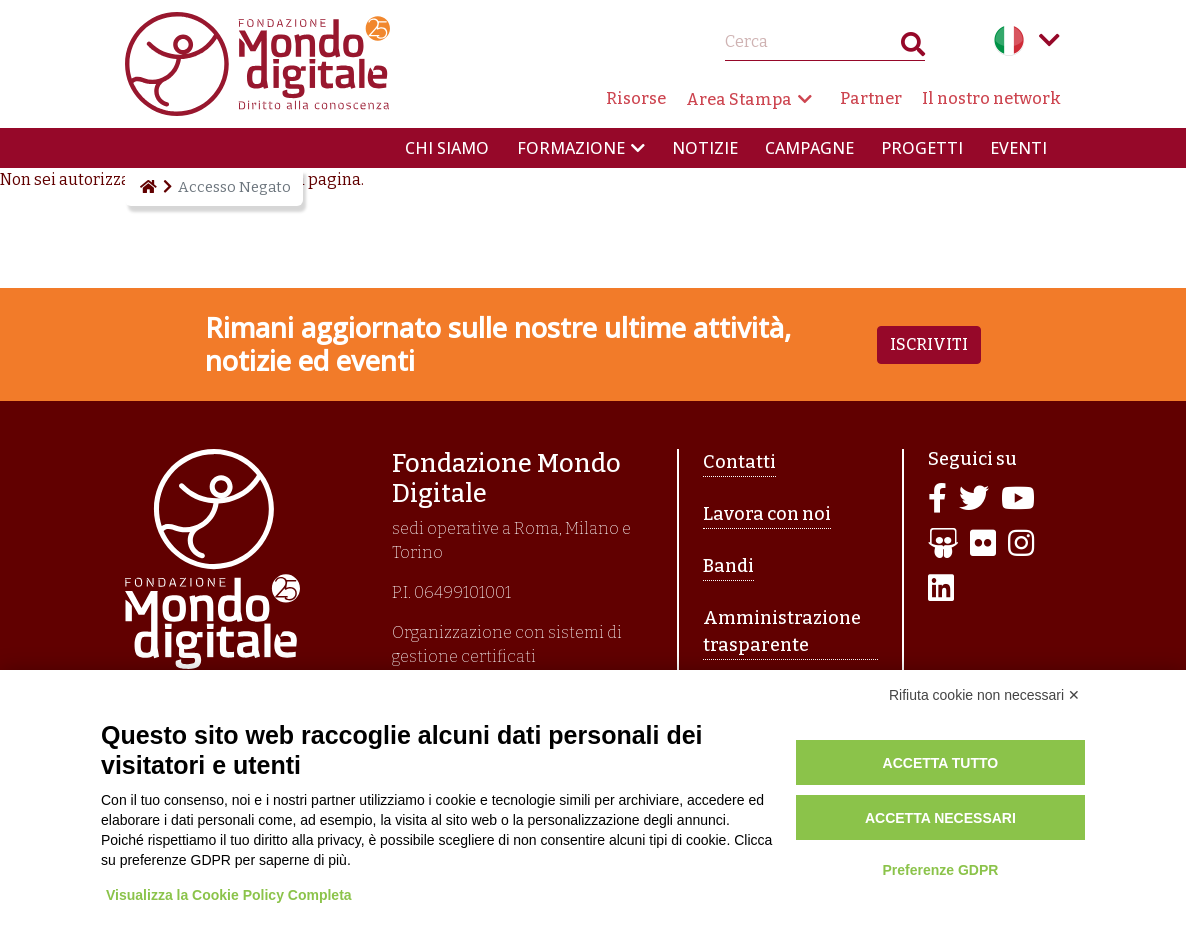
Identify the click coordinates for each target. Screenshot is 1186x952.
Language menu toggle (1049, 40)
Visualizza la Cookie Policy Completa (229, 895)
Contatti (739, 462)
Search (913, 48)
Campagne (809, 148)
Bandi (728, 566)
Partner (871, 98)
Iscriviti (929, 344)
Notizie (705, 148)
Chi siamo (447, 148)
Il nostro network (991, 98)
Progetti (922, 148)
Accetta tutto (941, 763)
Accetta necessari (940, 818)
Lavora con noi (767, 514)
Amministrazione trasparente (782, 631)
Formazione (571, 148)
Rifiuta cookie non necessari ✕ (984, 695)
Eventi (1018, 148)
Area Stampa (739, 99)
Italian (1009, 40)
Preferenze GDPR (940, 870)
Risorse (636, 98)
